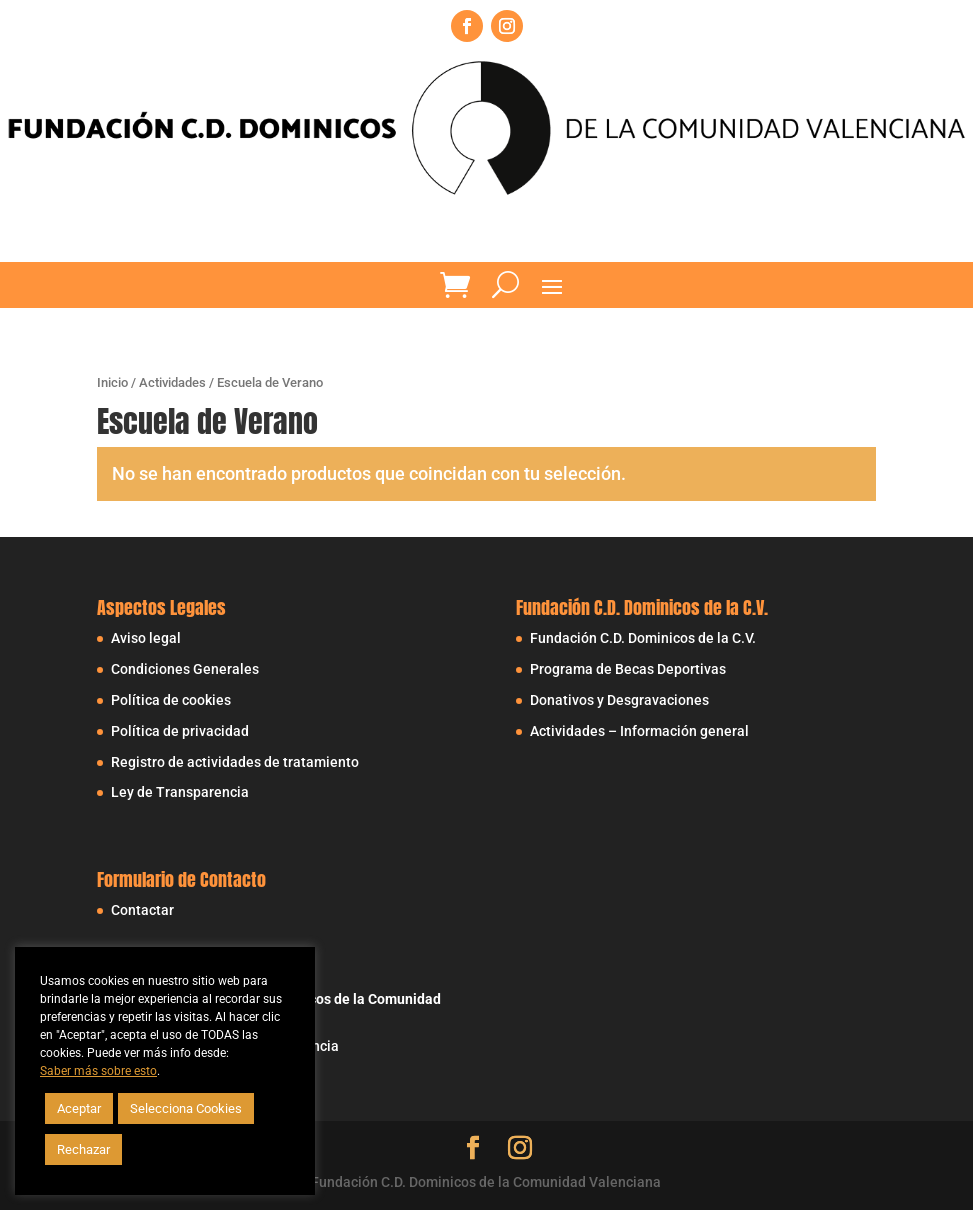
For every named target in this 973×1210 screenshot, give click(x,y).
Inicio (112, 382)
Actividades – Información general (639, 731)
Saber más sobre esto (98, 1071)
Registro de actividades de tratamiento (235, 762)
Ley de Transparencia (180, 792)
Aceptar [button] (79, 1108)
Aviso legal (146, 638)
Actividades (172, 382)
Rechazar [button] (83, 1149)
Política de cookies (171, 700)
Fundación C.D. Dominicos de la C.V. (643, 638)
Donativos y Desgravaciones (619, 700)
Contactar (142, 910)
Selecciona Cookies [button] (186, 1108)
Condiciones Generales (185, 669)
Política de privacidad (180, 731)
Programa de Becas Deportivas (628, 669)
